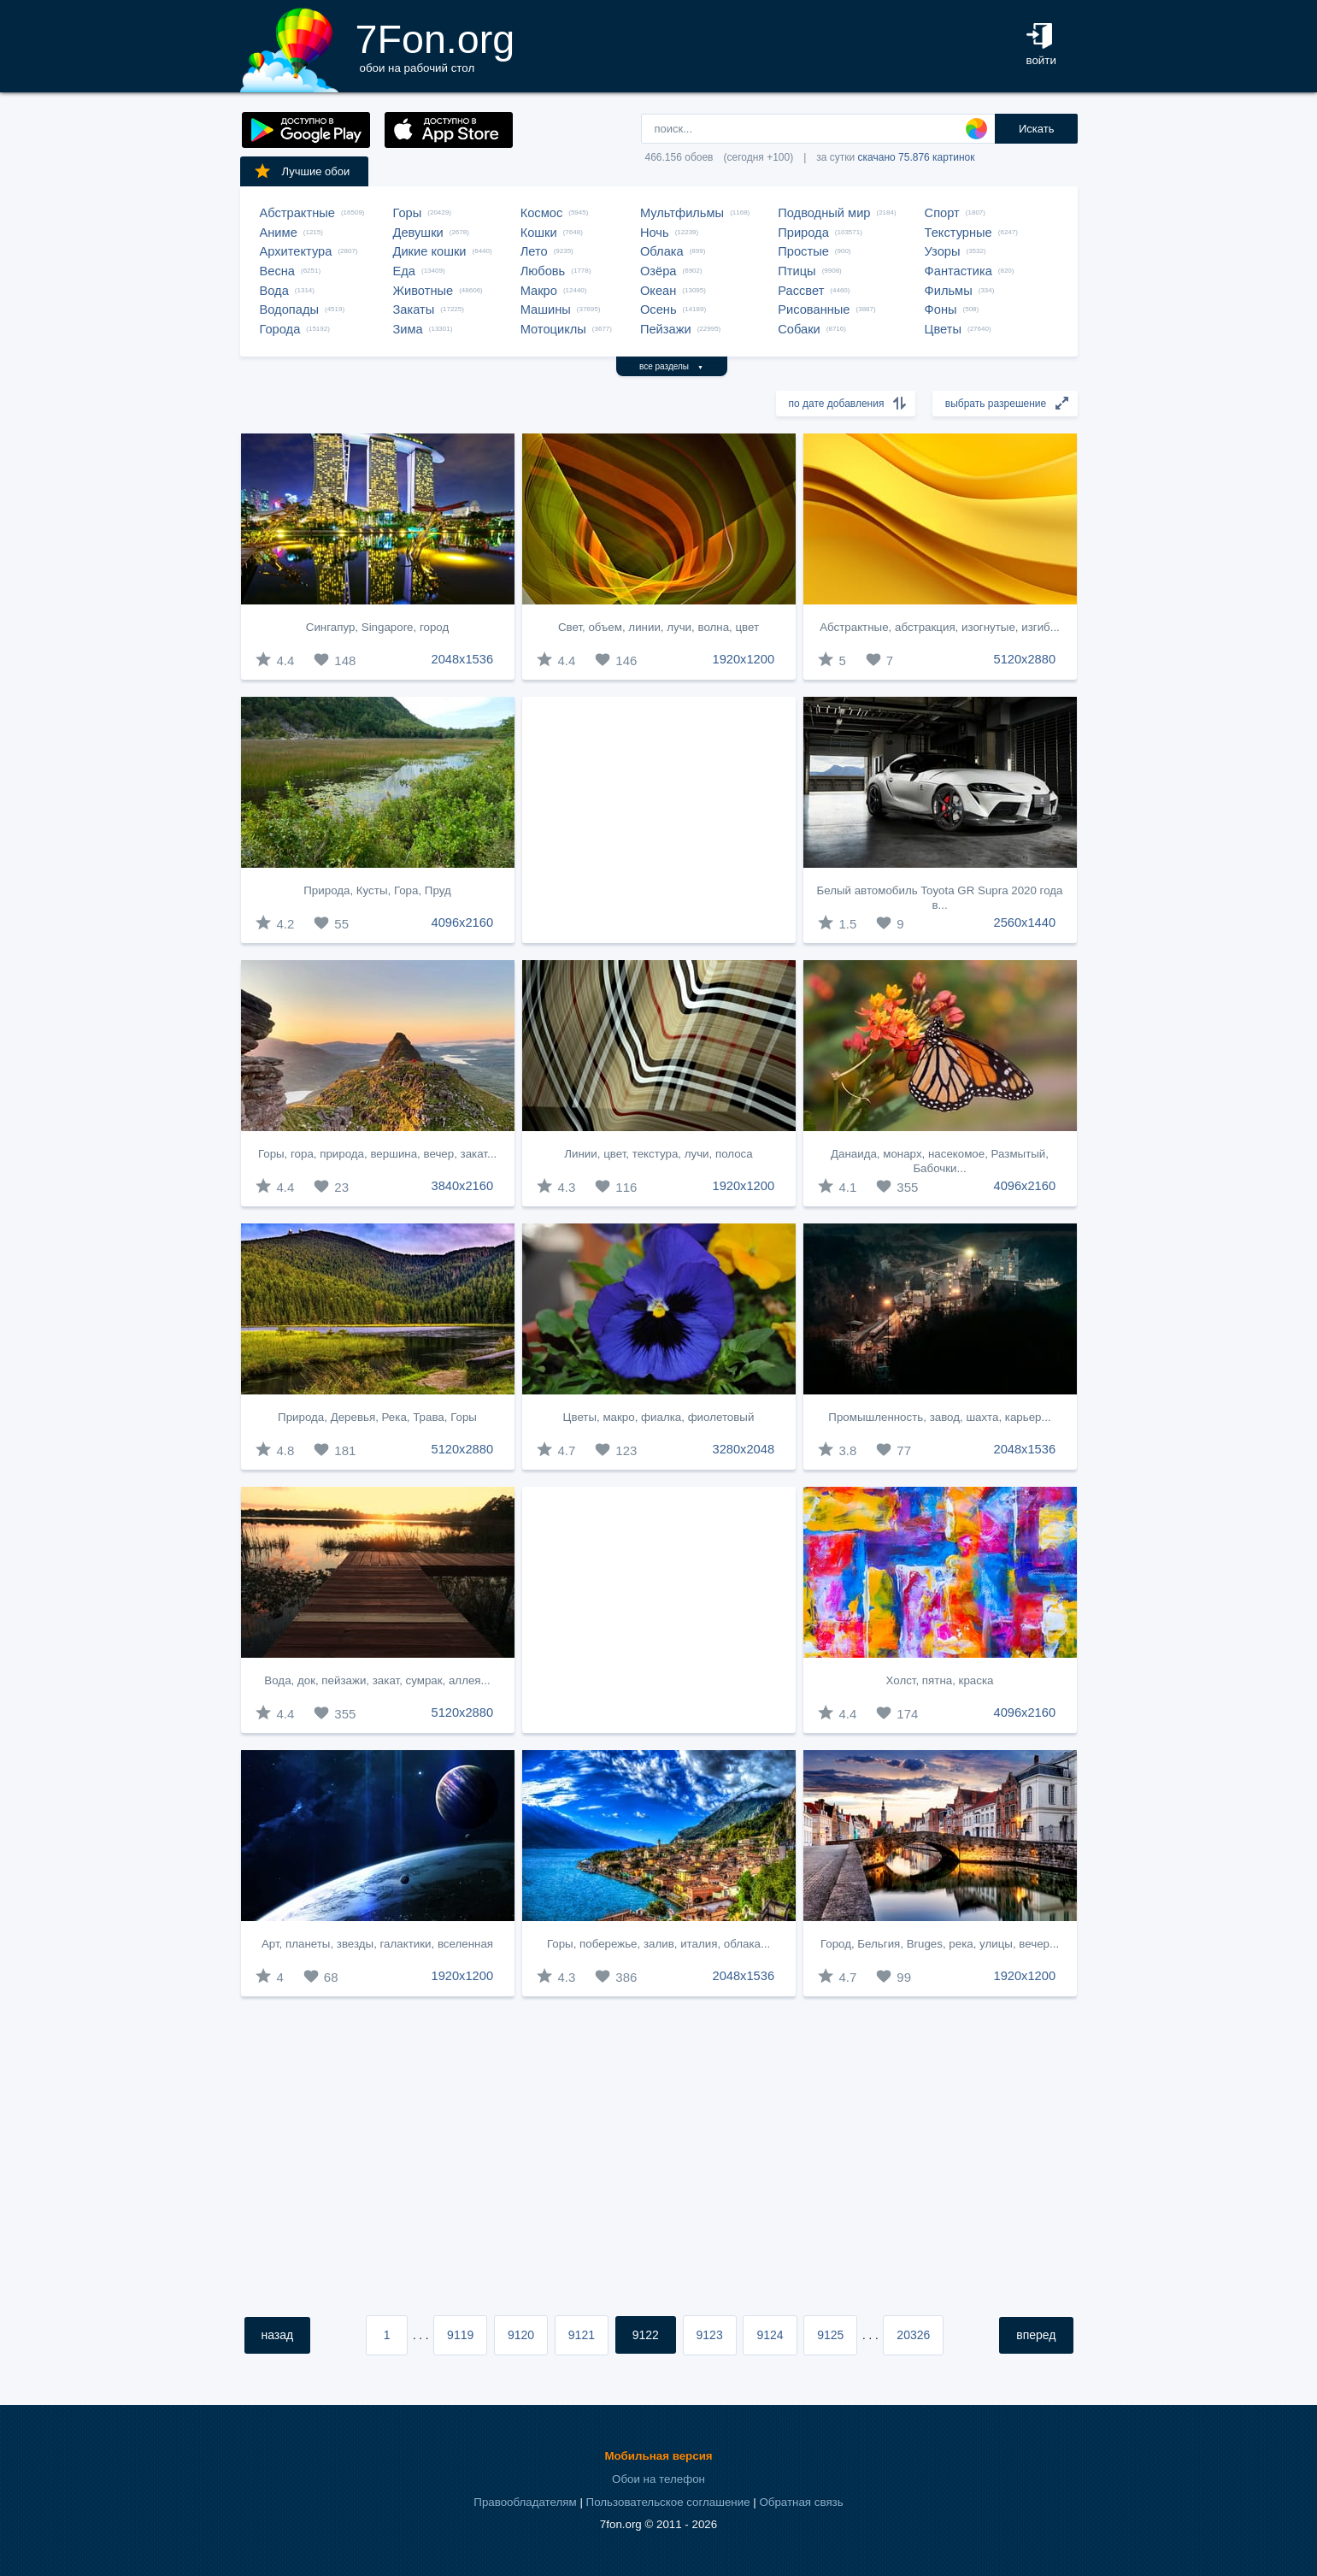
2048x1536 (463, 659)
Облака (662, 251)
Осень (658, 309)
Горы (407, 213)
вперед (1035, 2335)
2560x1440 (1025, 922)
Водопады (289, 309)
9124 (769, 2335)
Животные (423, 291)
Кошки (538, 232)
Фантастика (958, 271)
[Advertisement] (659, 820)
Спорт (942, 213)
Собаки (799, 329)
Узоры (943, 251)
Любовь (543, 271)
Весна (278, 271)
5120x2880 (1025, 659)
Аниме (278, 232)
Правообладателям (524, 2502)
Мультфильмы (682, 213)
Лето (534, 251)
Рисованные (814, 309)
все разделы (671, 366)
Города (280, 329)
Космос (541, 213)
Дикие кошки (430, 251)
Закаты (414, 309)
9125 (830, 2335)
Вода (274, 291)
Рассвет (801, 291)
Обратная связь (801, 2502)
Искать (1037, 128)
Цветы (943, 329)
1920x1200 (744, 659)
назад (278, 2335)
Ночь (654, 232)
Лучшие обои (301, 171)
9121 (581, 2335)
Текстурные (958, 232)
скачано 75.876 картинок (916, 157)
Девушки (418, 232)
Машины (545, 309)
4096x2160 (463, 922)
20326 (913, 2335)
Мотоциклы (553, 329)
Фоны (941, 309)
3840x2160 (463, 1186)
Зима (408, 329)
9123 (710, 2335)
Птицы (796, 271)
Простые (803, 251)
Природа (803, 232)
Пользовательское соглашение (668, 2502)
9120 (521, 2335)
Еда (404, 271)
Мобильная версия (658, 2455)
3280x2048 (744, 1449)
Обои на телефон (658, 2479)
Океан (658, 291)
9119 (460, 2335)
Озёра (658, 271)
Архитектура (296, 251)
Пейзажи (665, 329)
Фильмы (949, 291)
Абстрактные (297, 213)
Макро (538, 291)
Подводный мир (824, 213)
